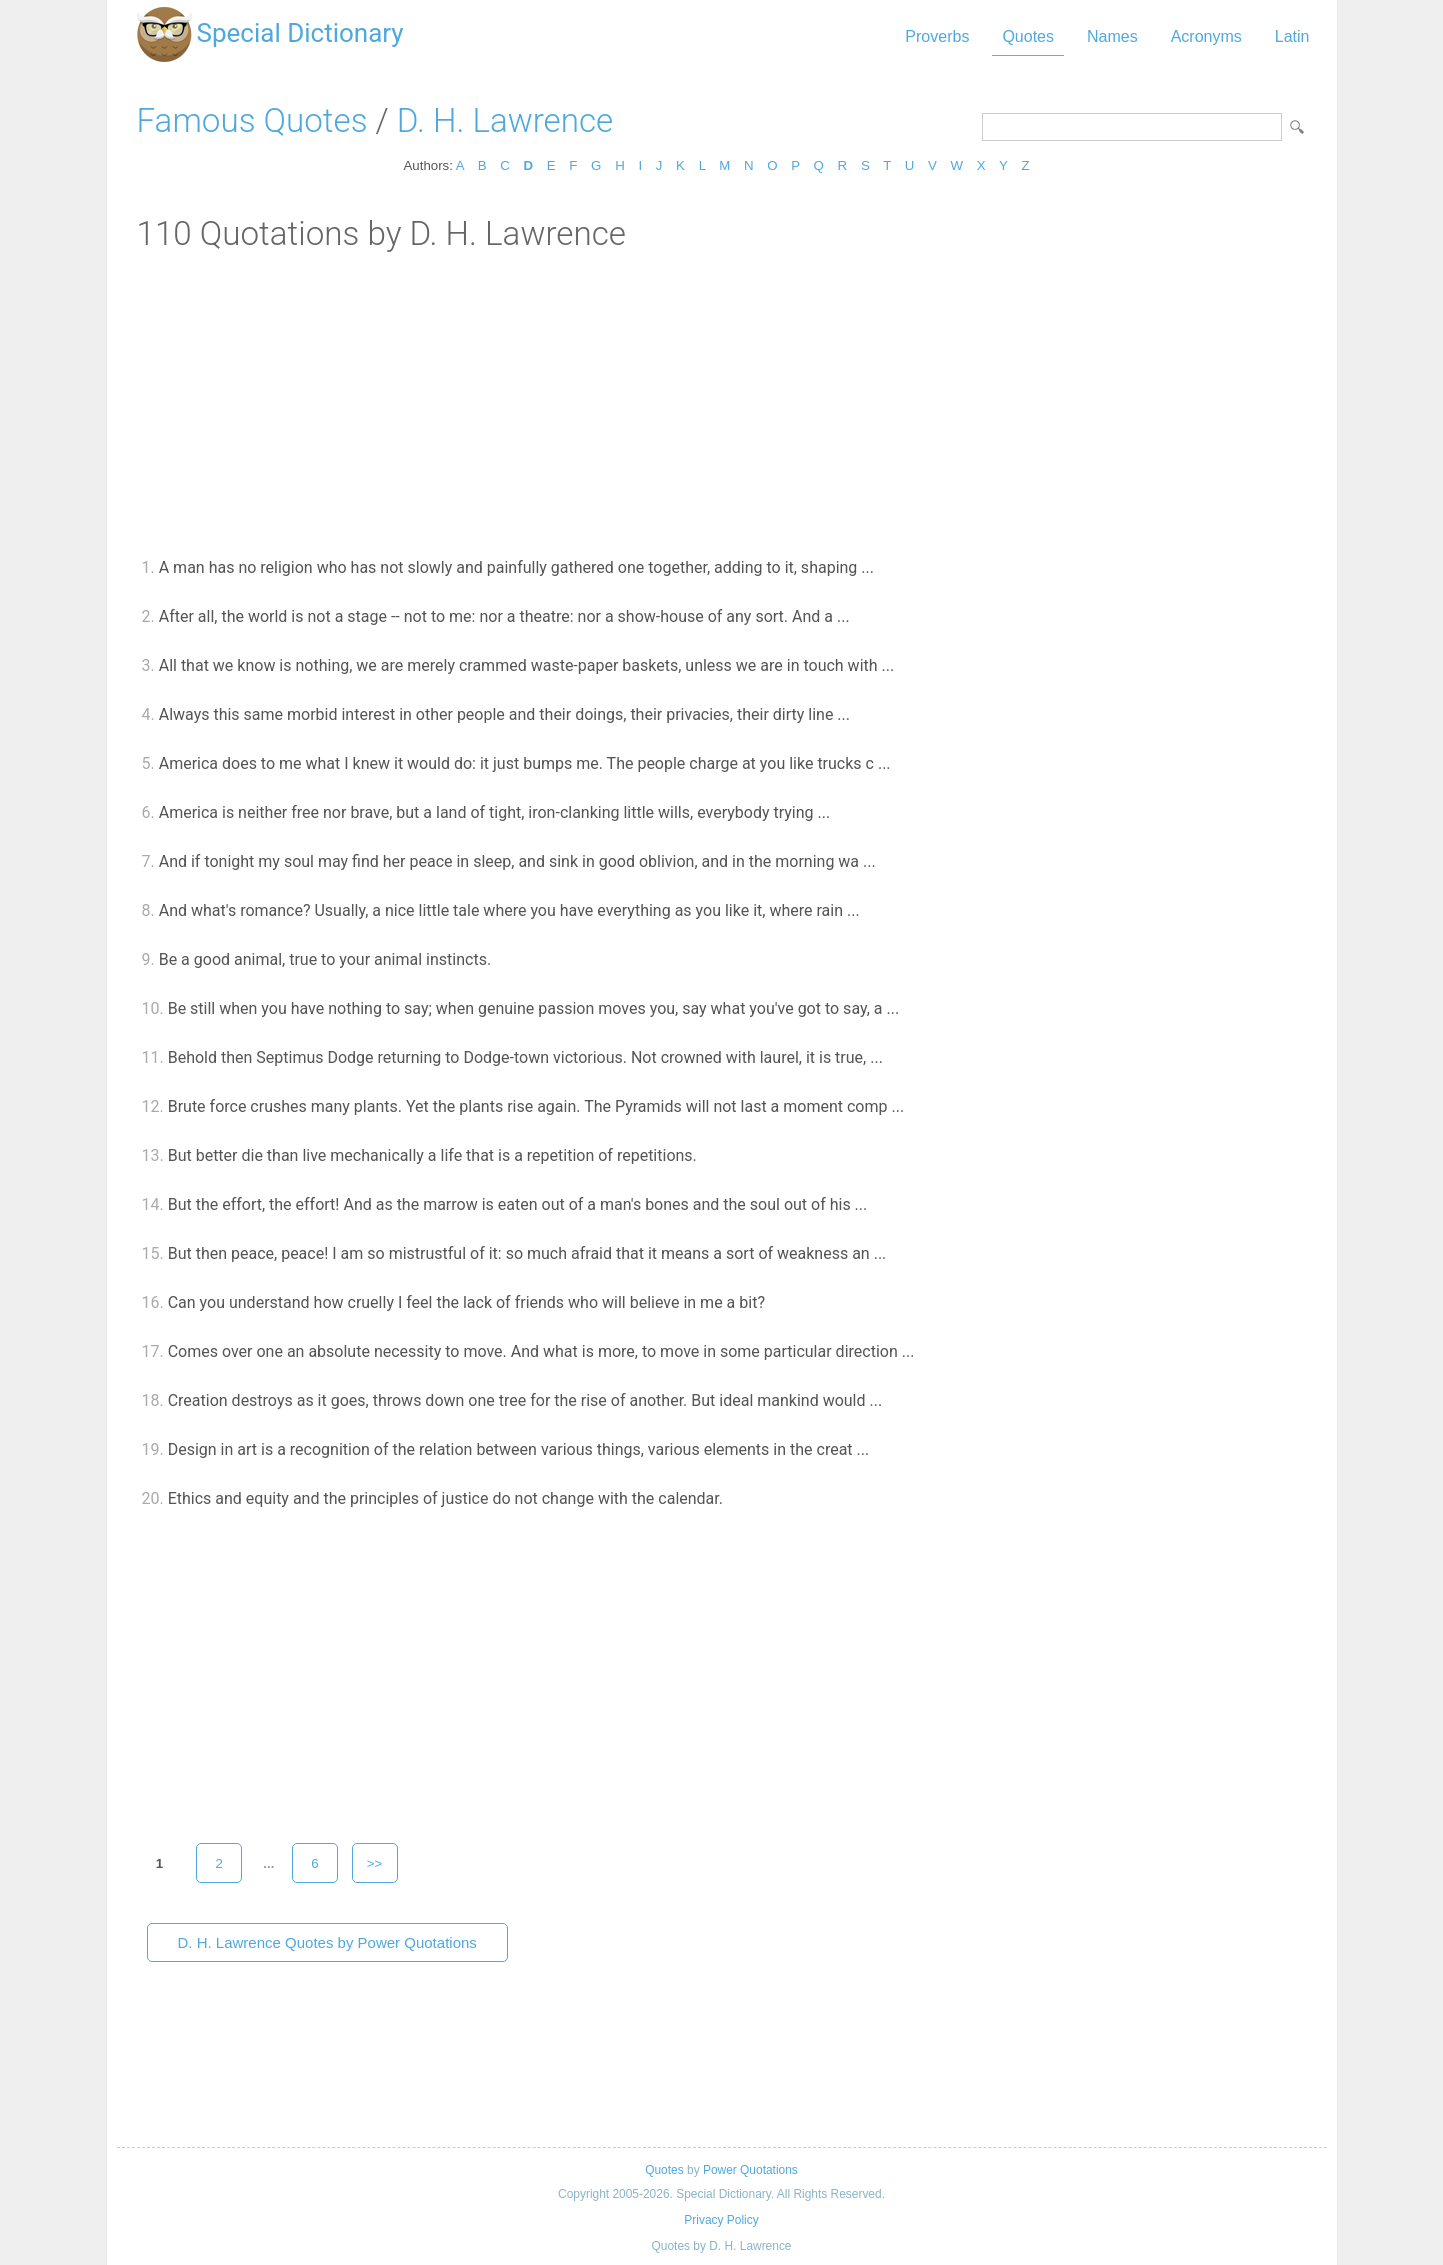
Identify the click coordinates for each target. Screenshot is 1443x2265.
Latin (1292, 36)
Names (1112, 36)
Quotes (1028, 36)
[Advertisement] (722, 403)
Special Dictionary (300, 33)
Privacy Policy (721, 2220)
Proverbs (937, 36)
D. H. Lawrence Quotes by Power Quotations (327, 1942)
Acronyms (1206, 36)
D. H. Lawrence (505, 120)
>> (375, 1863)
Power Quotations (750, 2170)
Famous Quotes (252, 120)
